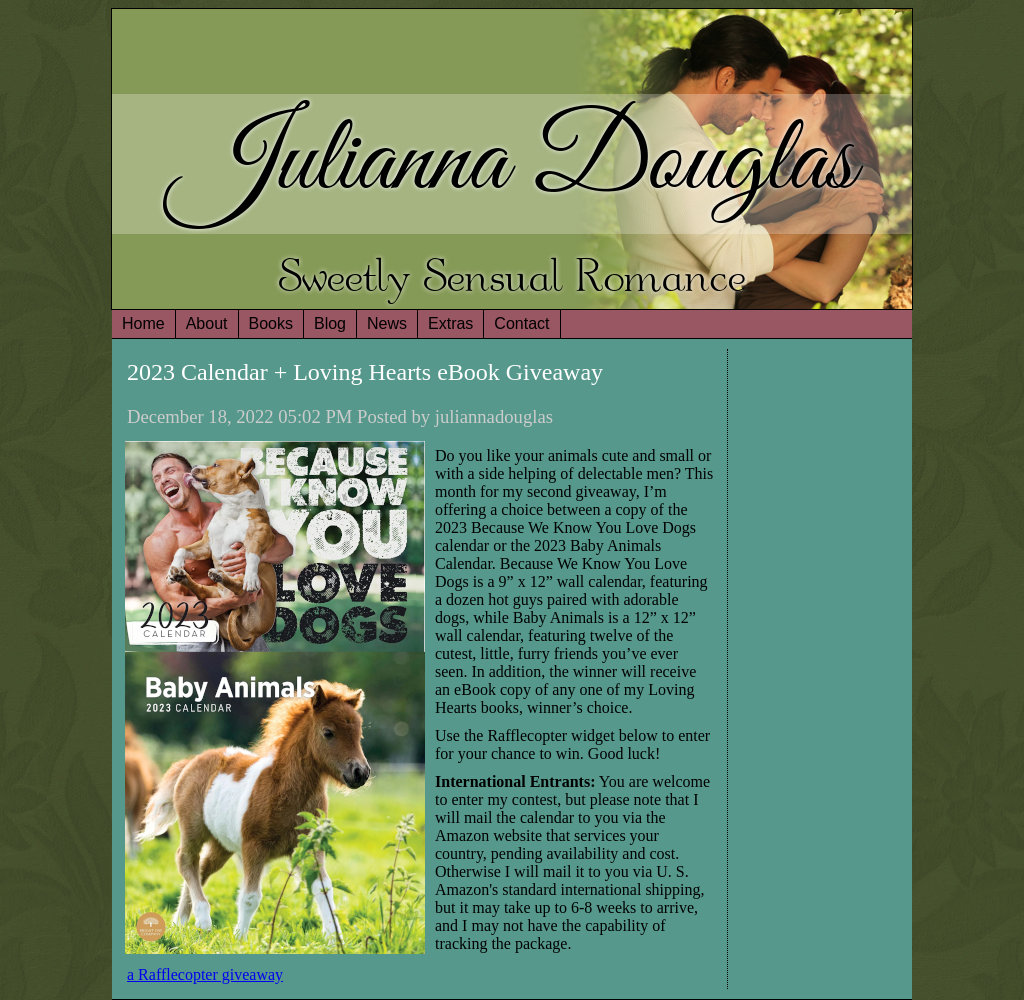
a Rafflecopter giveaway (205, 974)
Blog (330, 323)
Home (143, 323)
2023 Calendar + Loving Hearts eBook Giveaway (365, 372)
